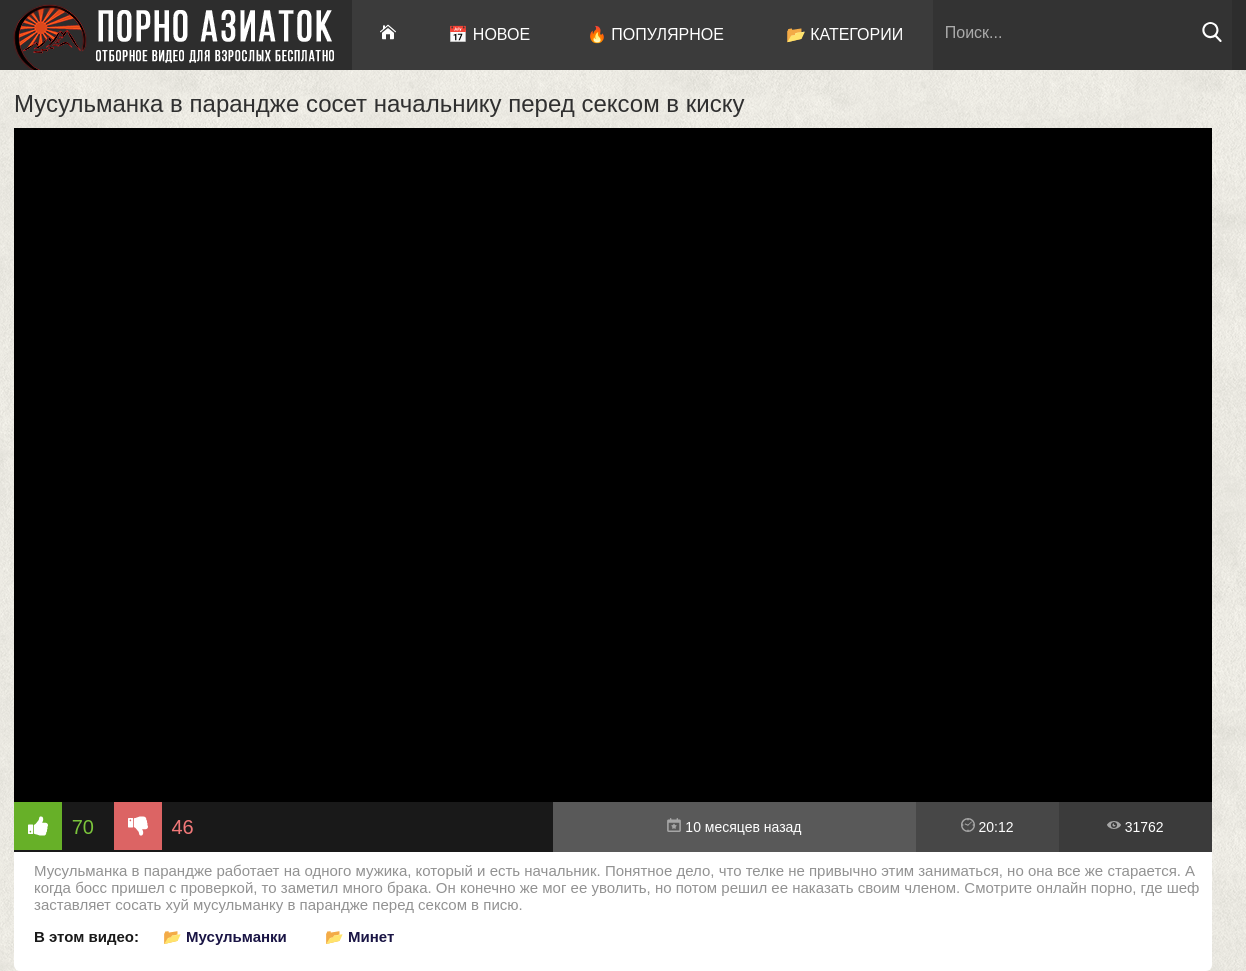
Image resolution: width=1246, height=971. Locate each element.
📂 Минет (359, 936)
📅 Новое (489, 34)
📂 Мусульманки (225, 936)
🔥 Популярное (655, 34)
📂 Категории (845, 34)
